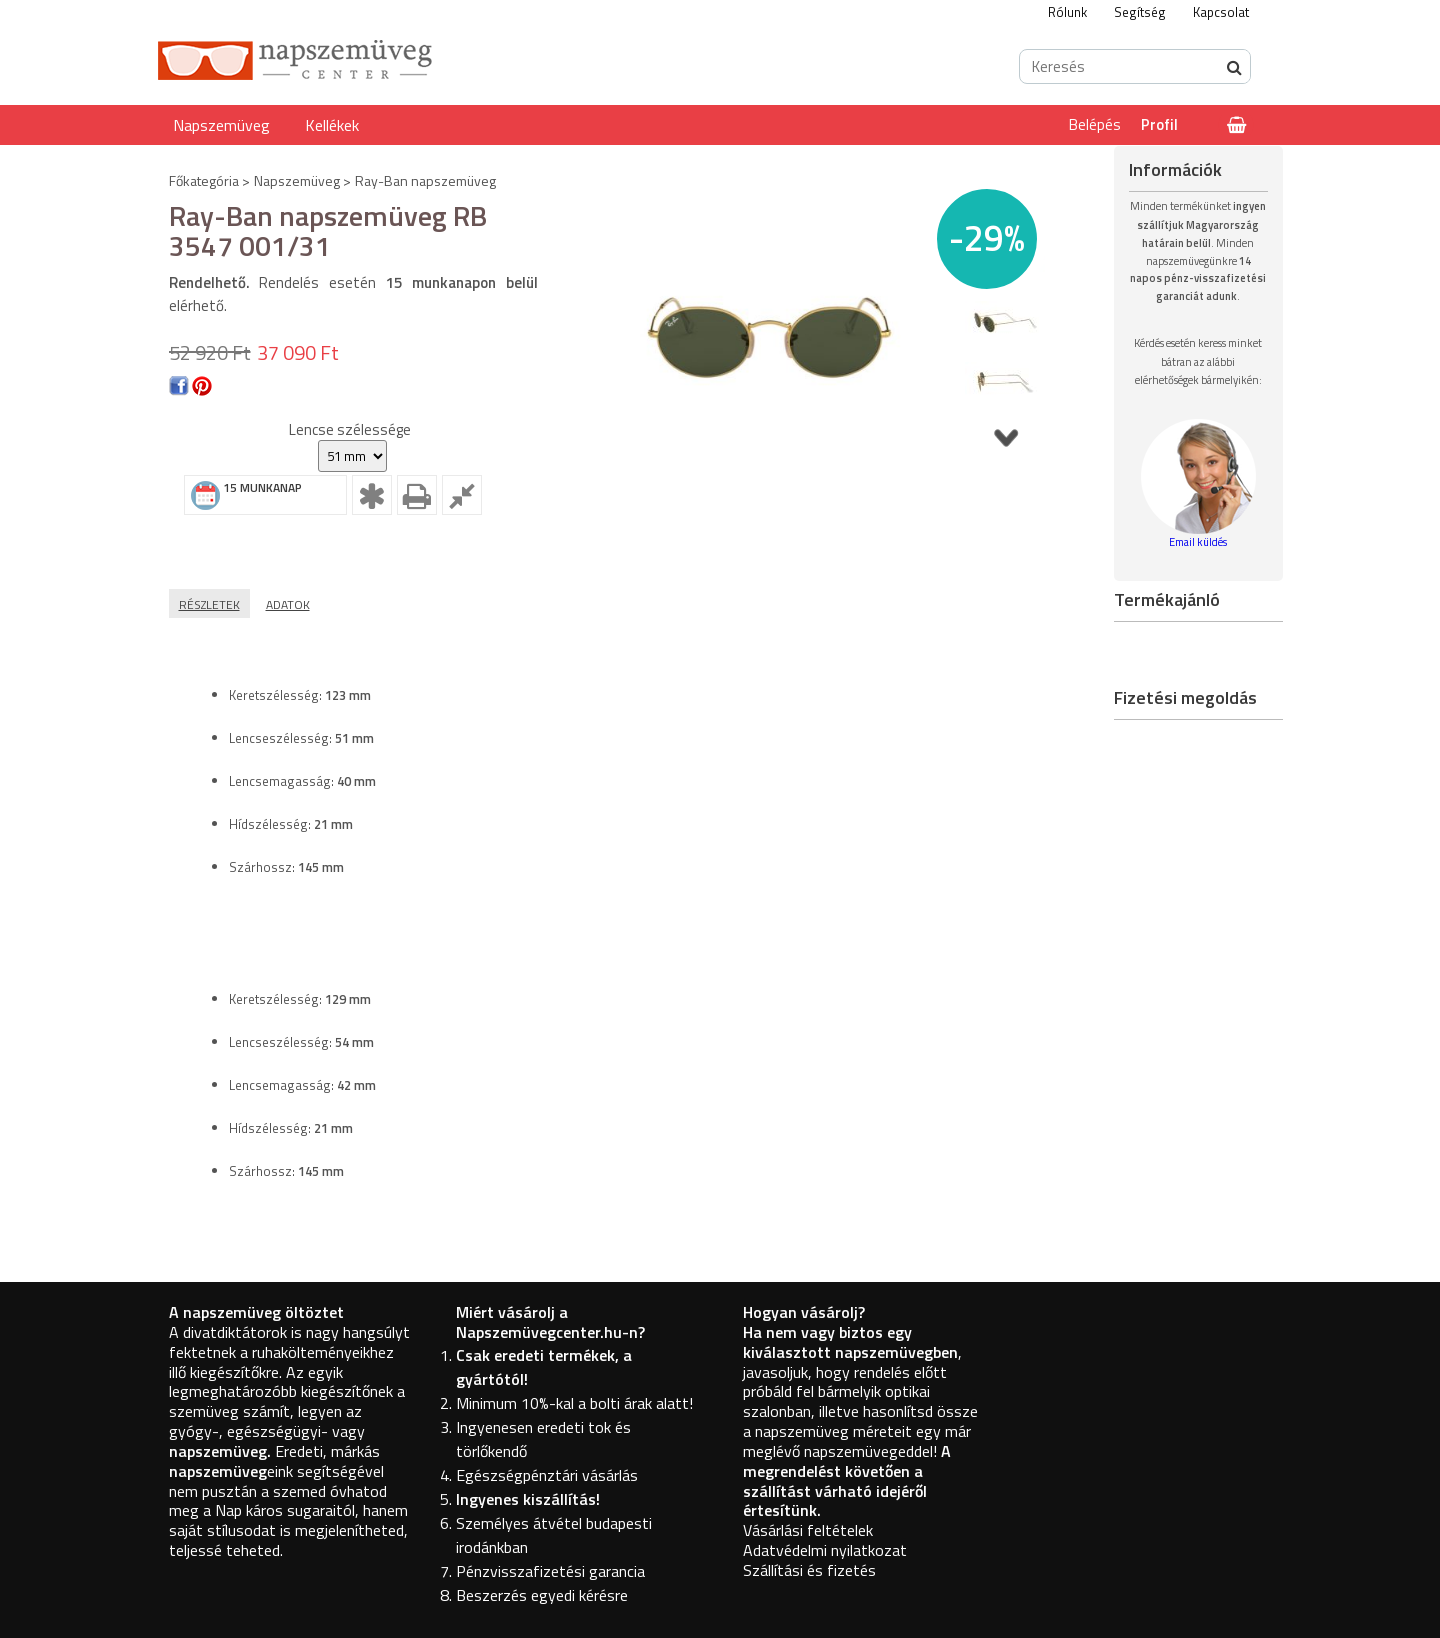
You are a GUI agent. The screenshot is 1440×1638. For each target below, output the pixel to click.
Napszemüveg (221, 125)
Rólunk (1067, 12)
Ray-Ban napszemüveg (425, 180)
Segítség (1140, 12)
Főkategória (204, 180)
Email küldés (1198, 542)
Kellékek (332, 125)
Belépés (1095, 124)
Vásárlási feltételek (808, 1530)
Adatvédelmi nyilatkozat (825, 1550)
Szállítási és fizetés (809, 1570)
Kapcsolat (1221, 12)
